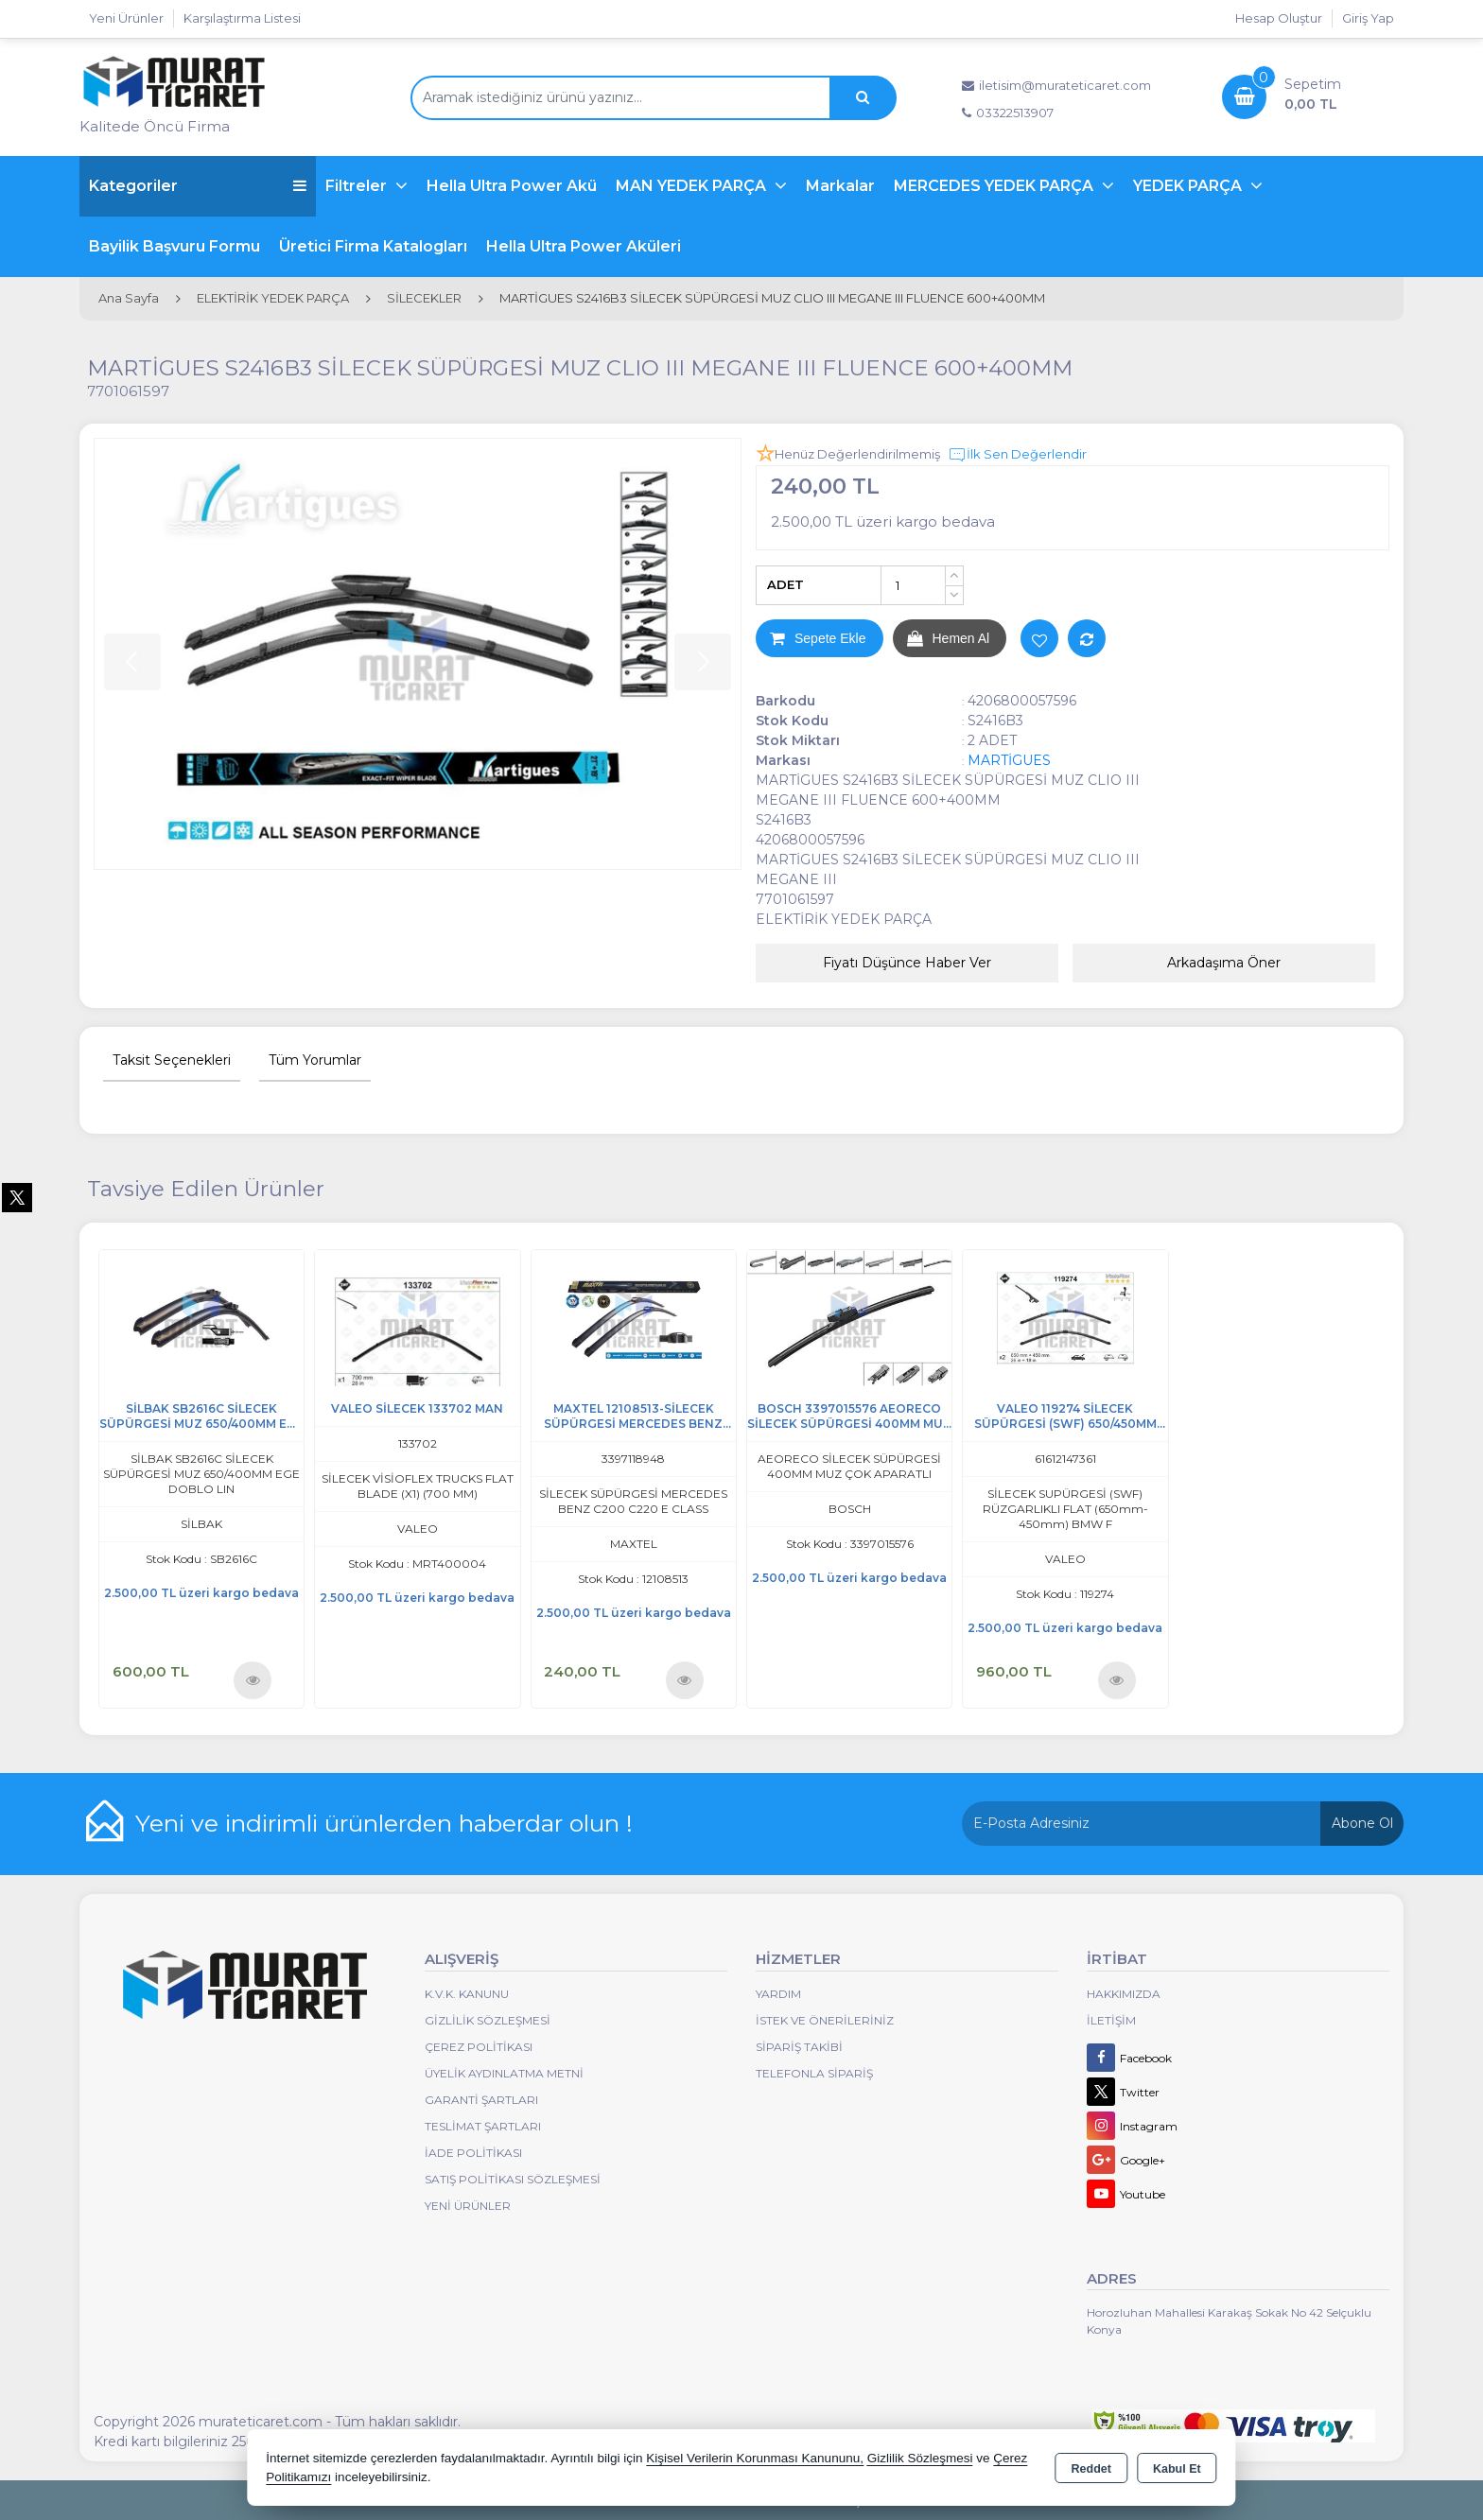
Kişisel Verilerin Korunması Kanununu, (755, 2458)
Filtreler (358, 186)
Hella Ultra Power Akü (512, 186)
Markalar (840, 186)
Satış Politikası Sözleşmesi (513, 2179)
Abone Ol (1362, 1823)
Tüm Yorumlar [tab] (315, 1060)
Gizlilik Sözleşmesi (487, 2020)
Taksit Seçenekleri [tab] (172, 1060)
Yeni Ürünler (468, 2205)
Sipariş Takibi (799, 2047)
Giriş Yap (1368, 18)
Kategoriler (197, 186)
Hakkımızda (1123, 1994)
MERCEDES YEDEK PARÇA (995, 186)
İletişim (1111, 2020)
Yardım (778, 1994)
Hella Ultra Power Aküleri (583, 246)
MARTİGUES (1009, 760)
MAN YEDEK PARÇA (693, 186)
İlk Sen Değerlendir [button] (1017, 454)
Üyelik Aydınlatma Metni (504, 2073)
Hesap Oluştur (1278, 18)
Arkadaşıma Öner (1224, 962)
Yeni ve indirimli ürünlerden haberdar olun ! (384, 1823)
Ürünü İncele (253, 1679)
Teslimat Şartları (483, 2126)
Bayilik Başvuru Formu (174, 246)
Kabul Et (1177, 2469)
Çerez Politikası (478, 2047)
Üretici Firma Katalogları (373, 246)
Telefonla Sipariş (814, 2073)
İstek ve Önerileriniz (825, 2020)
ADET (785, 584)
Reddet (1091, 2469)
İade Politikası (473, 2153)
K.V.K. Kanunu (467, 1994)
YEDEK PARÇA (1189, 186)
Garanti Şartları (481, 2100)
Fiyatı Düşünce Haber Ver (907, 962)
